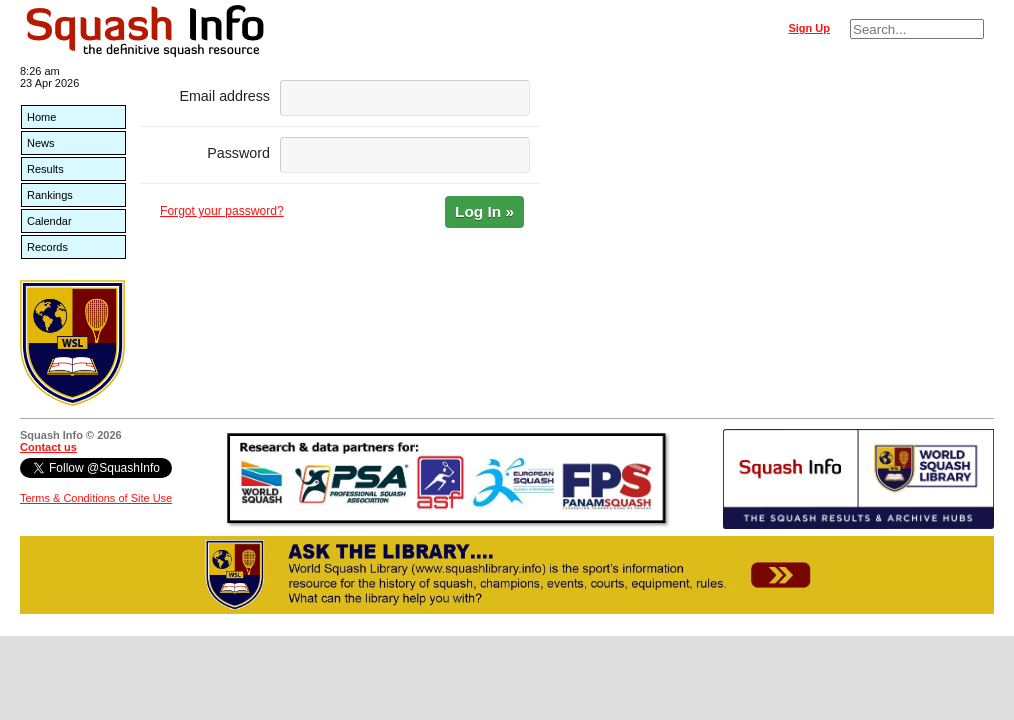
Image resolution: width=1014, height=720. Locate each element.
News (41, 143)
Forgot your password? (222, 211)
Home (41, 117)
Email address (224, 96)
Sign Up (809, 28)
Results (45, 169)
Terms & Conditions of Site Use (96, 498)
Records (47, 247)
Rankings (50, 195)
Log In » (484, 211)
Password (238, 153)
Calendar (49, 221)
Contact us (48, 447)
